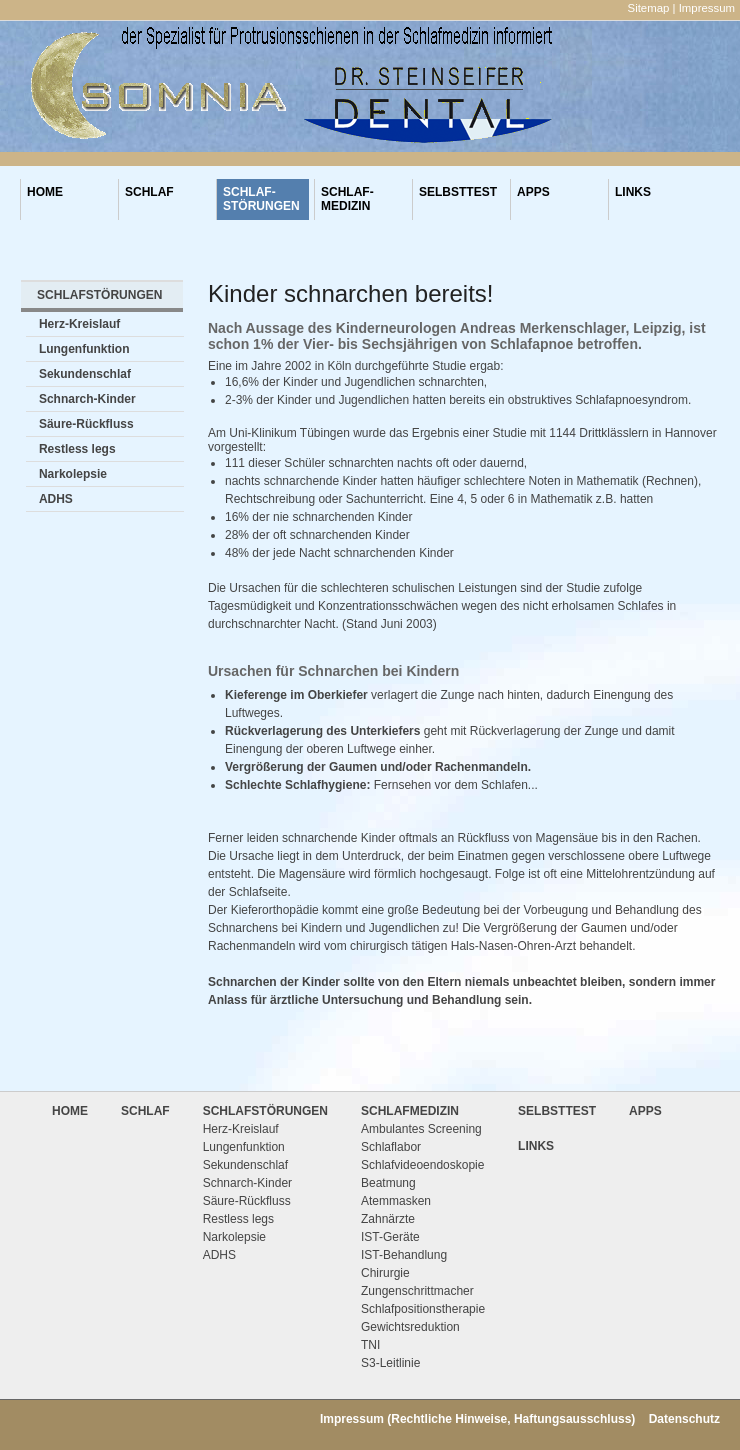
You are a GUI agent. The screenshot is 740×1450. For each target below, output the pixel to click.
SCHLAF (149, 199)
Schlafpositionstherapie (423, 1309)
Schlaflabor (391, 1147)
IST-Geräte (390, 1237)
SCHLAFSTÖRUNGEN (99, 295)
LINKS (633, 199)
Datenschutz (684, 1419)
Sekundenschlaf (85, 374)
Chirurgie (385, 1273)
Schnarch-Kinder (87, 399)
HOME (45, 199)
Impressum (707, 8)
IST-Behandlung (404, 1255)
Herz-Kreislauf (79, 324)
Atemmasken (396, 1201)
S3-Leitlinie (390, 1363)
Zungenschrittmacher (417, 1291)
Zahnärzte (388, 1219)
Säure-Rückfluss (86, 424)
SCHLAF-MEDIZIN (347, 199)
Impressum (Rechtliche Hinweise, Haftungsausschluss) (477, 1419)
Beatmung (388, 1183)
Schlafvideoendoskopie (422, 1165)
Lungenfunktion (84, 349)
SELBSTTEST (458, 199)
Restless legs (77, 449)
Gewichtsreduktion (410, 1327)
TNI (370, 1345)
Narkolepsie (73, 474)
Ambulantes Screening (421, 1129)
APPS (533, 199)
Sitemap (649, 8)
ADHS (56, 499)
